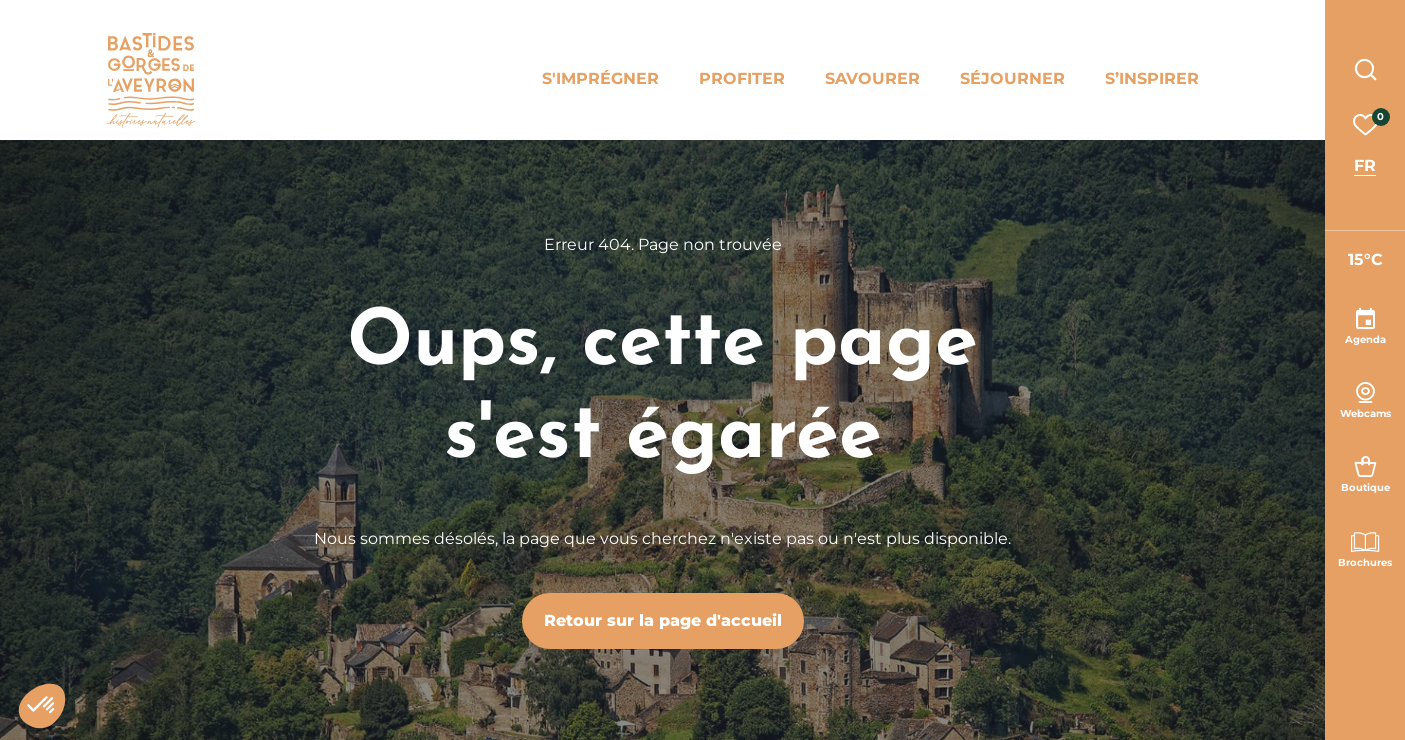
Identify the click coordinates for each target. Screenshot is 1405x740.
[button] (42, 706)
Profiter (742, 78)
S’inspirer (1152, 78)
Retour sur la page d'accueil (663, 620)
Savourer (872, 78)
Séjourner (1012, 78)
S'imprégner (600, 78)
